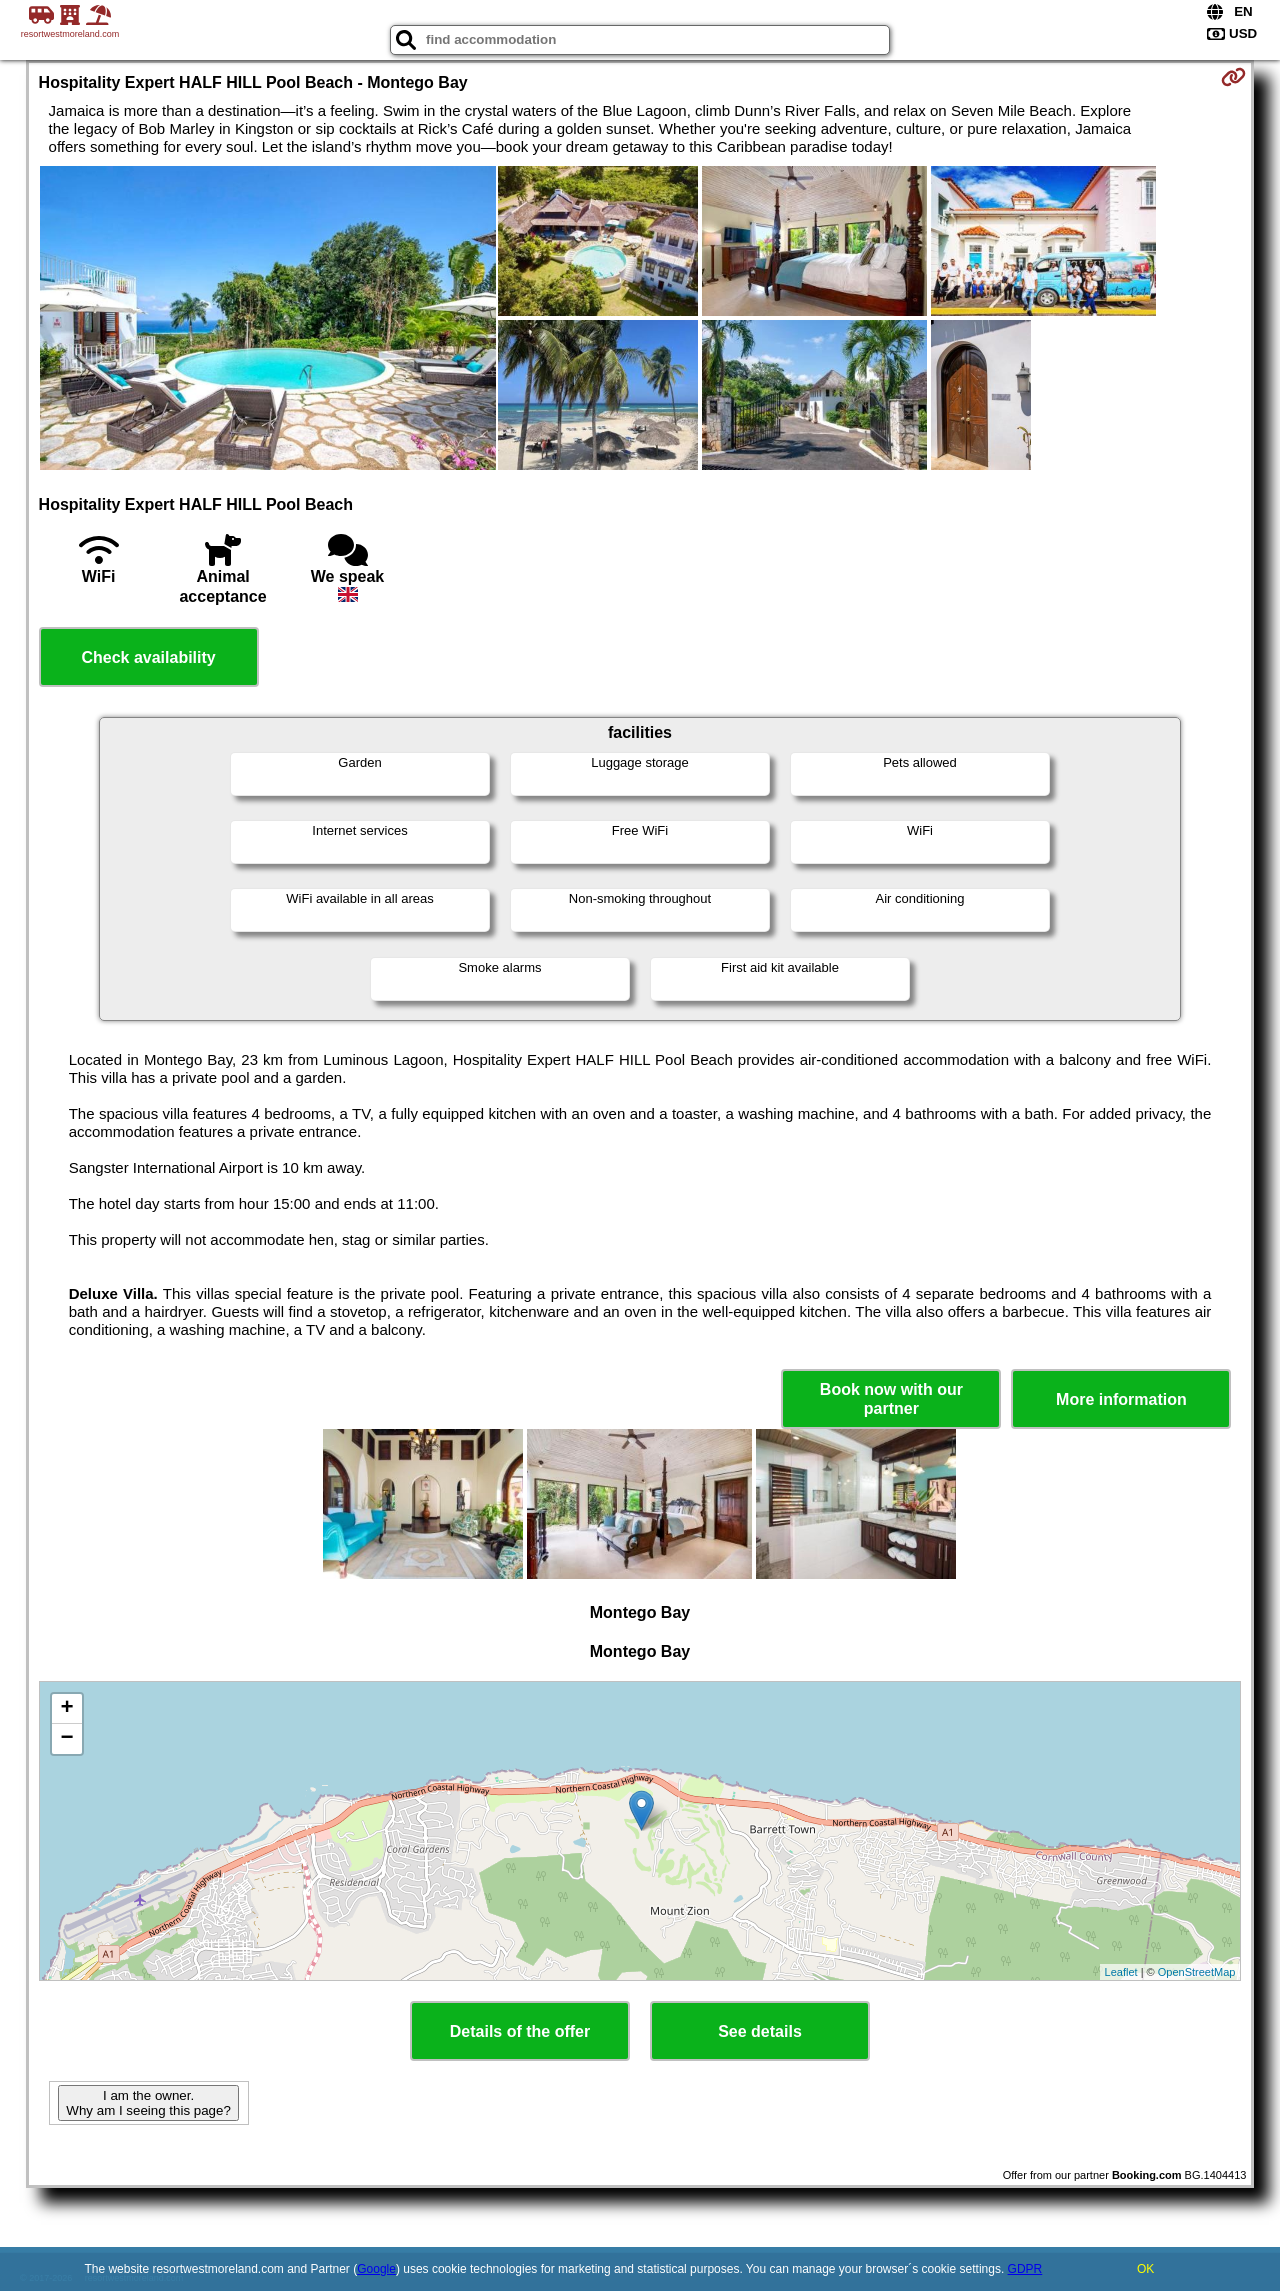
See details (760, 2031)
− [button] (66, 1739)
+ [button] (66, 1709)
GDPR (1025, 2269)
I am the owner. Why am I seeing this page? (148, 2103)
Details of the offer (520, 2031)
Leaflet (1121, 1972)
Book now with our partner (891, 1399)
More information (1121, 1399)
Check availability (148, 657)
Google (376, 2269)
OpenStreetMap (1197, 1972)
